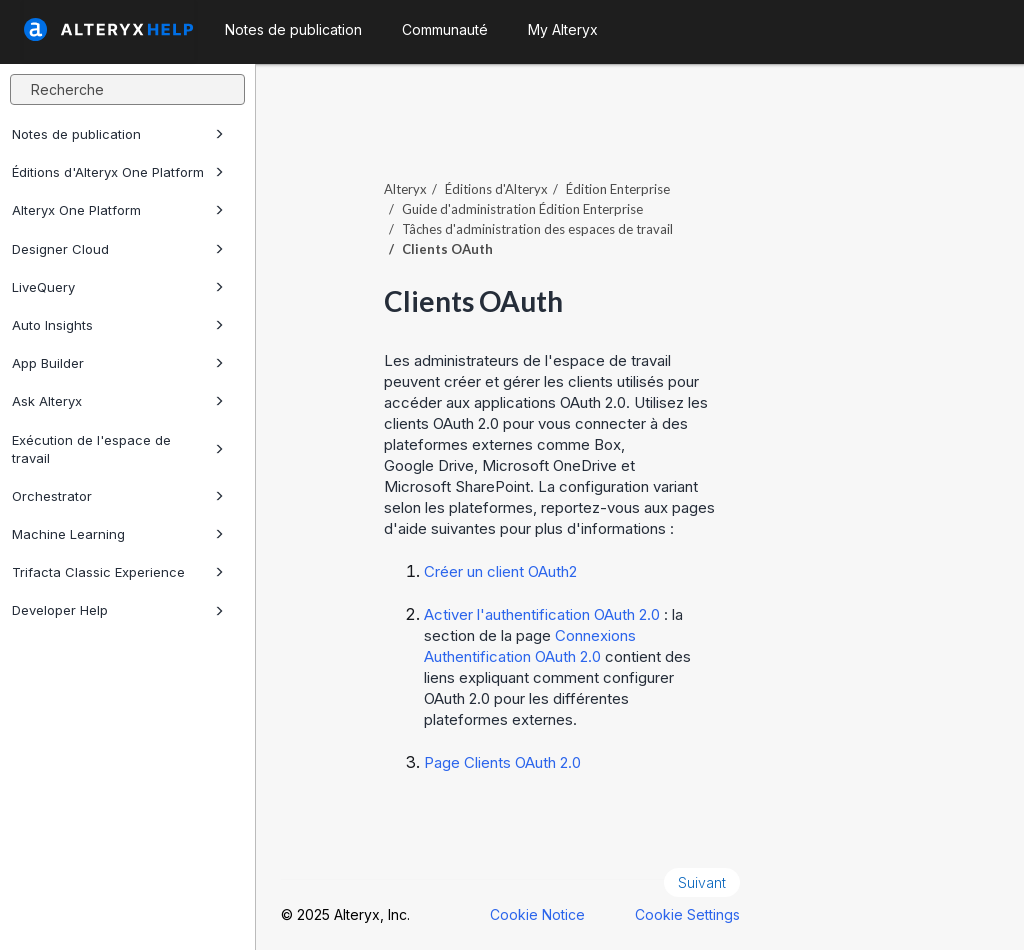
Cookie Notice (537, 914)
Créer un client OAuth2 (500, 571)
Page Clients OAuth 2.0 (502, 762)
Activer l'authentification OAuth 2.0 (542, 614)
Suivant (702, 882)
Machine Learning (118, 534)
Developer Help (118, 610)
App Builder (118, 363)
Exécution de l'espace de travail (118, 449)
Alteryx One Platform (118, 210)
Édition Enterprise (618, 189)
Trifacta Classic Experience (118, 572)
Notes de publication (118, 134)
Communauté (445, 29)
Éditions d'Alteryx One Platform (118, 172)
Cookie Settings (687, 914)
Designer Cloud (118, 249)
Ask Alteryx (118, 401)
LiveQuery (118, 287)
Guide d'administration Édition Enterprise (522, 209)
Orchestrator (118, 496)
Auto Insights (118, 325)
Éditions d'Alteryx (496, 189)
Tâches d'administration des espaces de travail (537, 229)
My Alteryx (563, 29)
